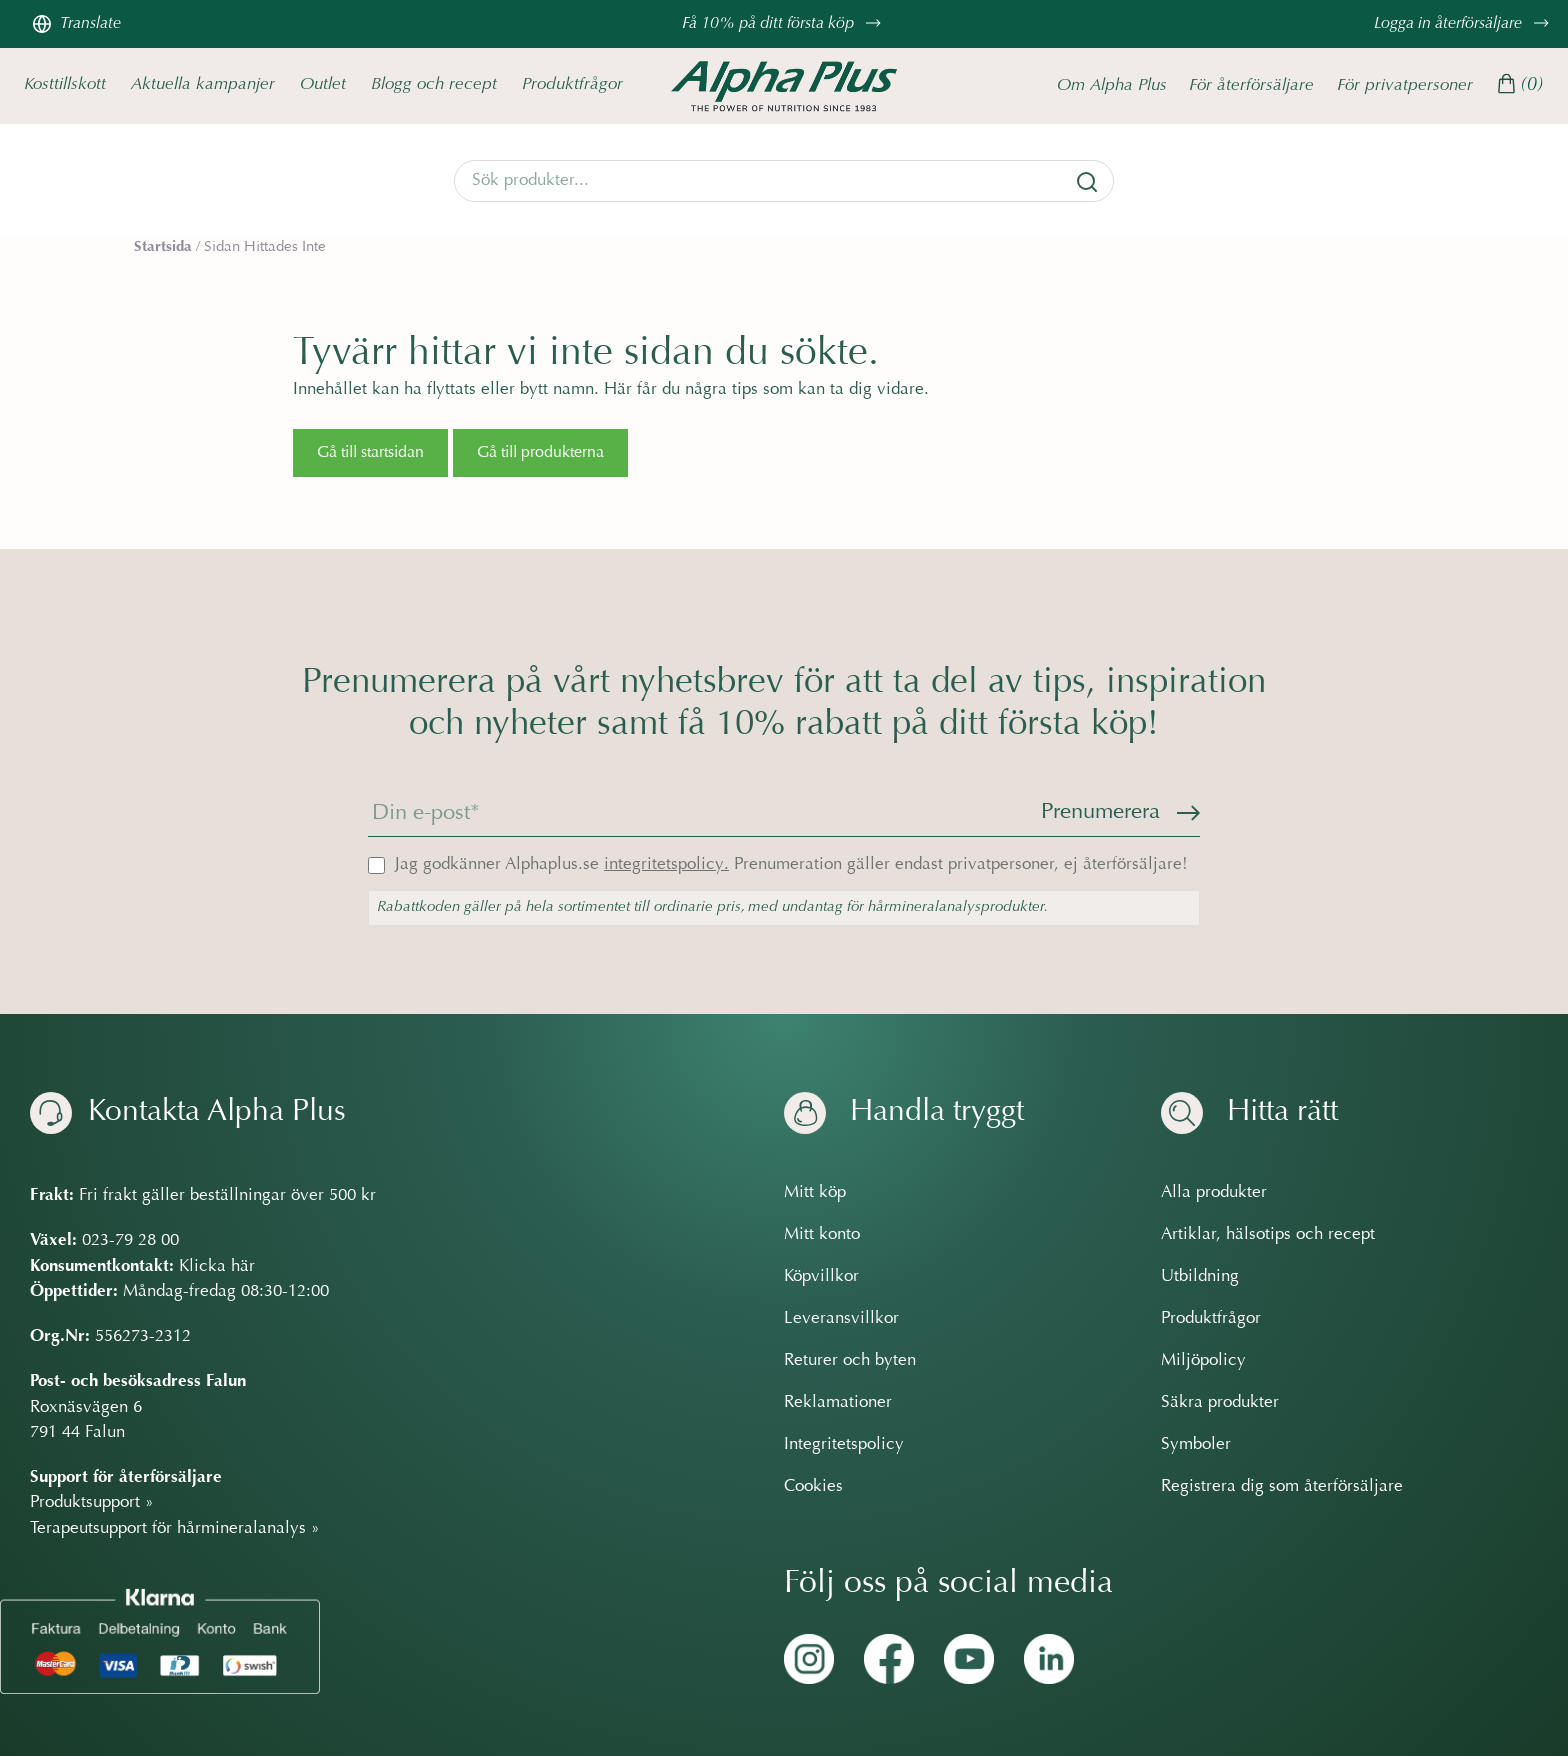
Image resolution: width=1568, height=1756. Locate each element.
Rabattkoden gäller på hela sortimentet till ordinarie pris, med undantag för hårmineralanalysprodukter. (712, 907)
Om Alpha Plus (1112, 85)
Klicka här (217, 1267)
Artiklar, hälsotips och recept (1268, 1235)
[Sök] (1087, 182)
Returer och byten (850, 1361)
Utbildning (1200, 1277)
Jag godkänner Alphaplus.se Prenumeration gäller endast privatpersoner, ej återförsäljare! (791, 865)
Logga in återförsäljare (1464, 24)
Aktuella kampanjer (203, 84)
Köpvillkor (821, 1277)
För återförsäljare (1251, 85)
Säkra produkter (1220, 1403)
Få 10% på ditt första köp (784, 24)
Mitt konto (822, 1235)
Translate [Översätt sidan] (76, 24)
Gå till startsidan (370, 453)
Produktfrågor (572, 84)
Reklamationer (838, 1403)
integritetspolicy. (666, 865)
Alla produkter (1214, 1193)
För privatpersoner (1405, 85)
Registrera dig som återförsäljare (1282, 1487)
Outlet (323, 84)
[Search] (784, 181)
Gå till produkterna (540, 453)
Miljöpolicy (1203, 1361)
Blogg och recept (434, 84)
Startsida (163, 247)
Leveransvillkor (841, 1319)
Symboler (1196, 1445)
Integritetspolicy (844, 1445)
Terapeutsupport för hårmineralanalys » (175, 1529)
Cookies (813, 1487)
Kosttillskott (65, 84)
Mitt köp (815, 1193)
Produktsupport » (92, 1503)
